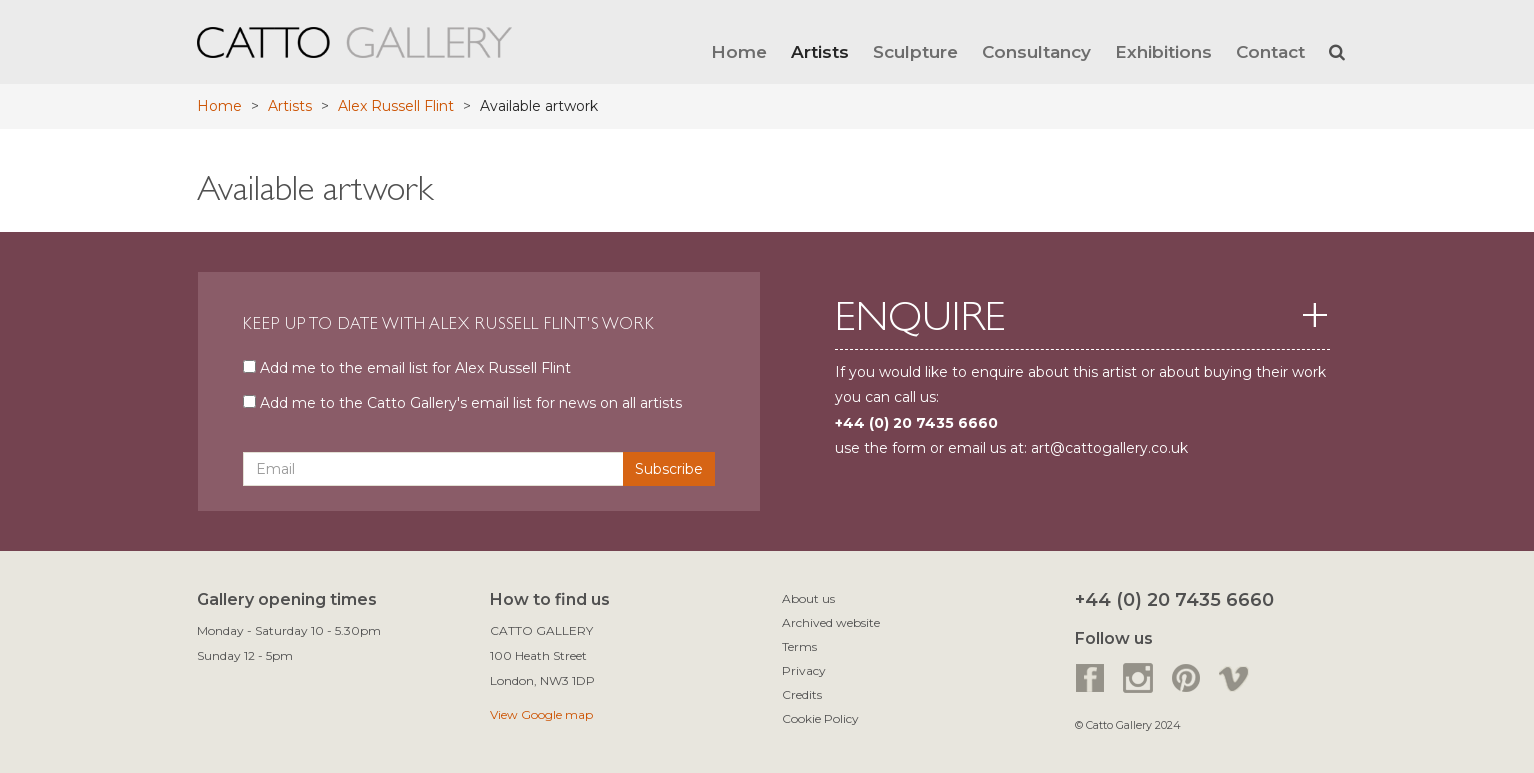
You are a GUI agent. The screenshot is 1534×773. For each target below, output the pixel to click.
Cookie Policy (820, 718)
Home (739, 51)
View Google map (541, 714)
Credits (802, 694)
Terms (799, 646)
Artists (820, 51)
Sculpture (915, 51)
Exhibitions (1163, 51)
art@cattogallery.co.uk (1109, 448)
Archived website (831, 622)
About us (808, 598)
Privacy (804, 670)
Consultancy (1036, 51)
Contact (1270, 51)
